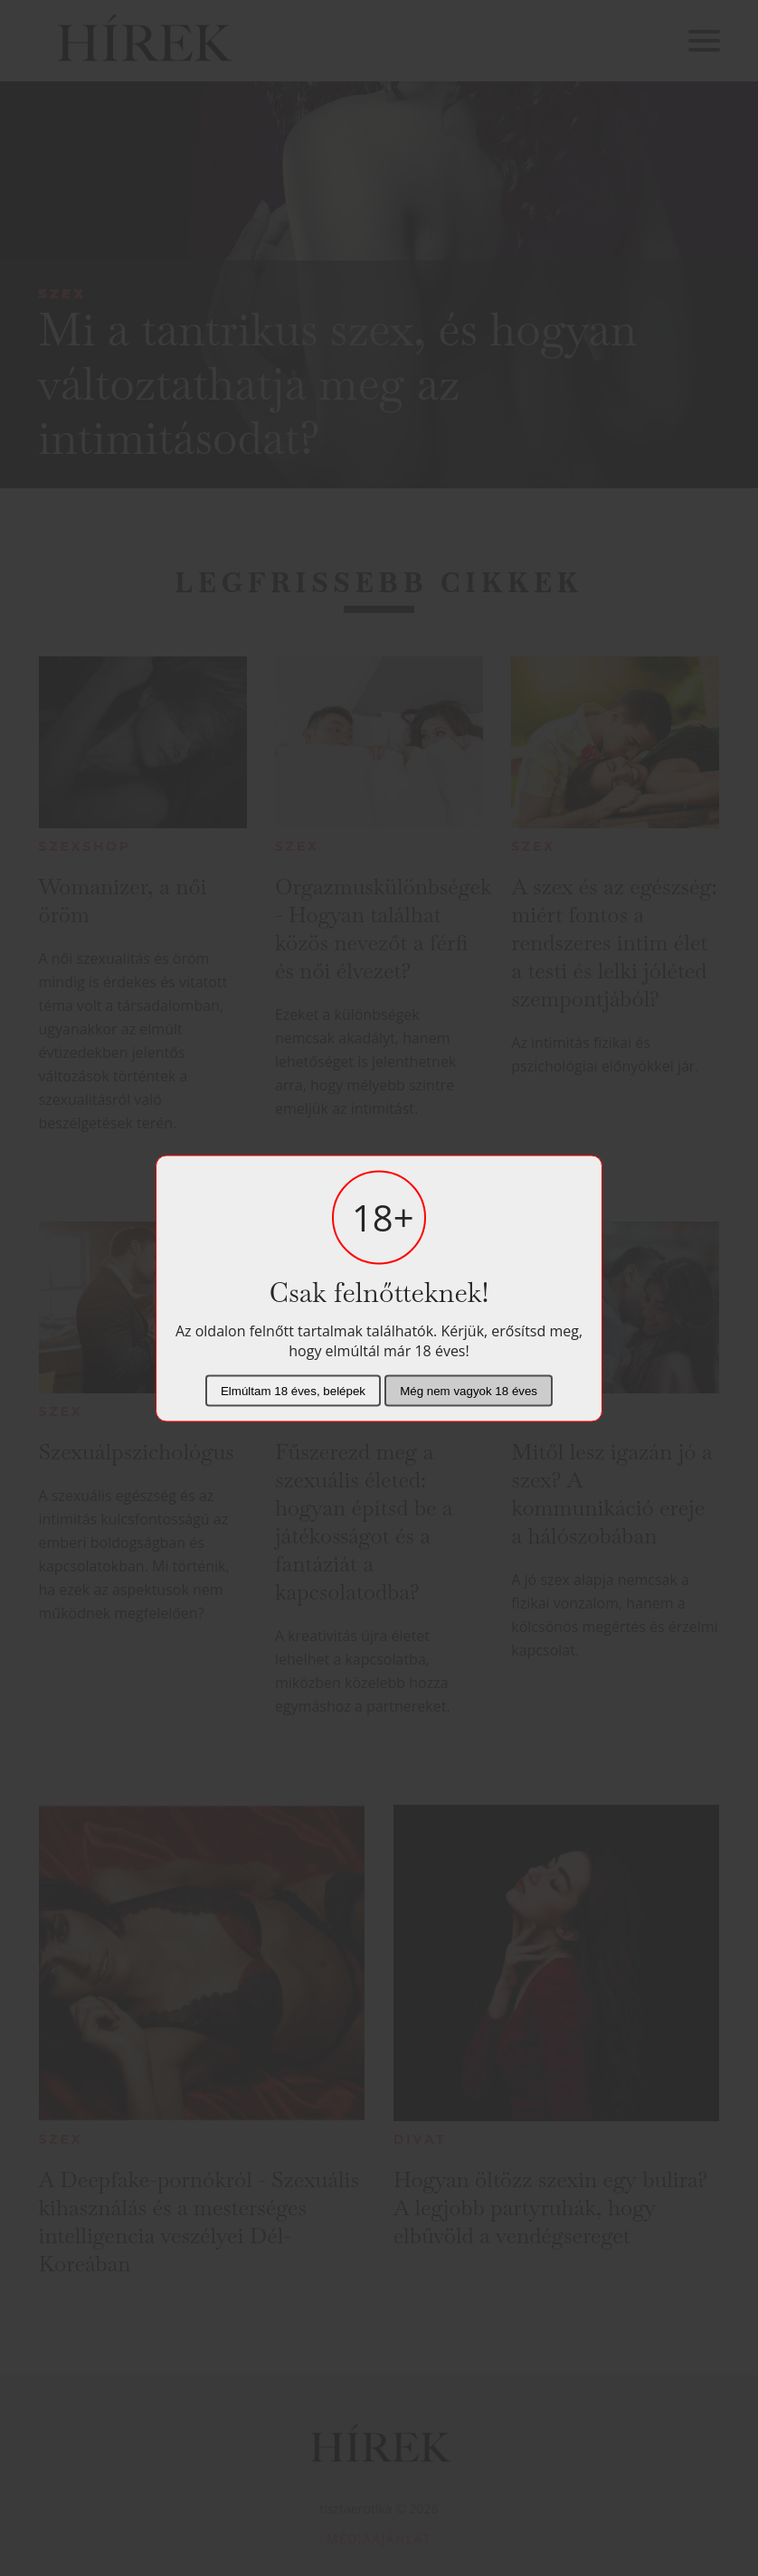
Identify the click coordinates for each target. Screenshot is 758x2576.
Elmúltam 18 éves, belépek (293, 1390)
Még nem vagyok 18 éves (468, 1390)
